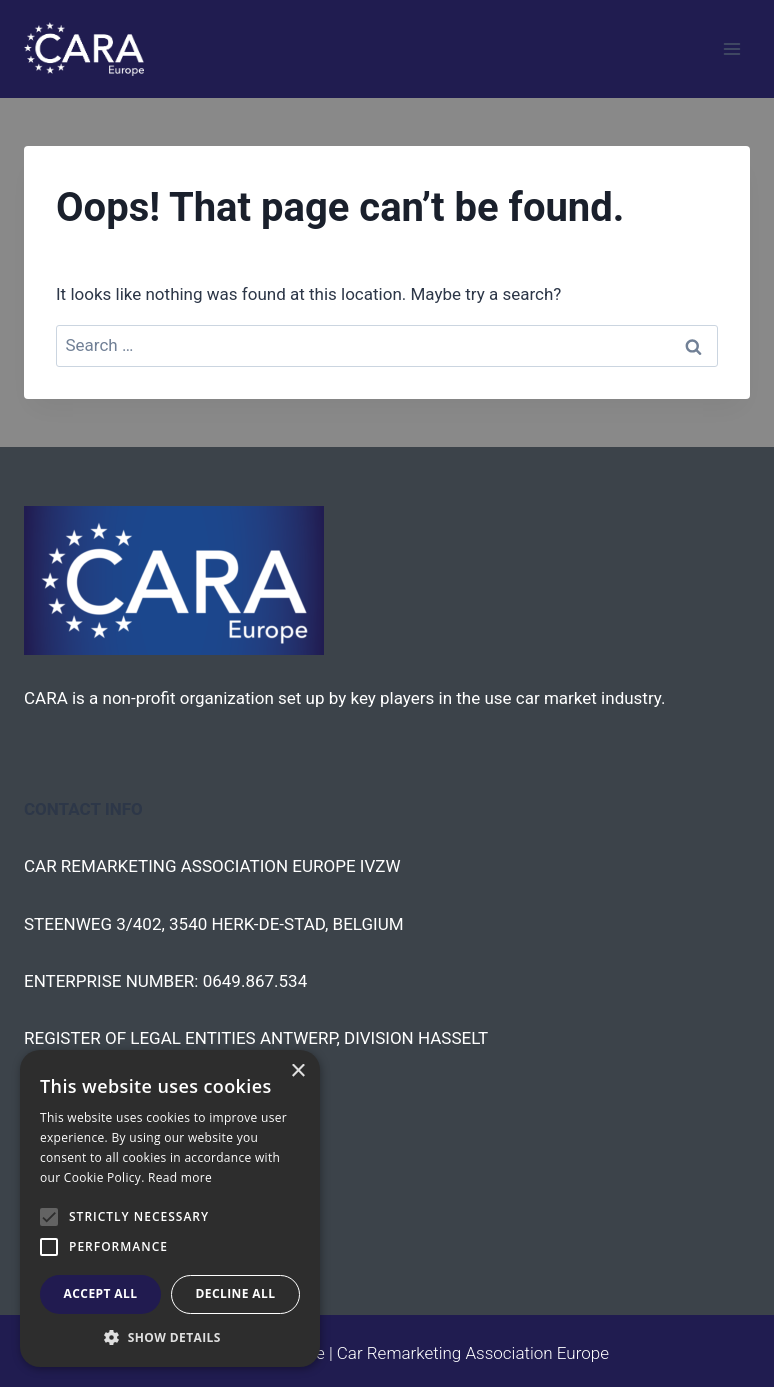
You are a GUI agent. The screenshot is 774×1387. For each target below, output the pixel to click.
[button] (170, 1337)
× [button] (297, 1071)
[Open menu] (731, 48)
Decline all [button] (236, 1293)
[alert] (170, 1208)
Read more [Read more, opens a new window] (180, 1177)
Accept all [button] (101, 1293)
